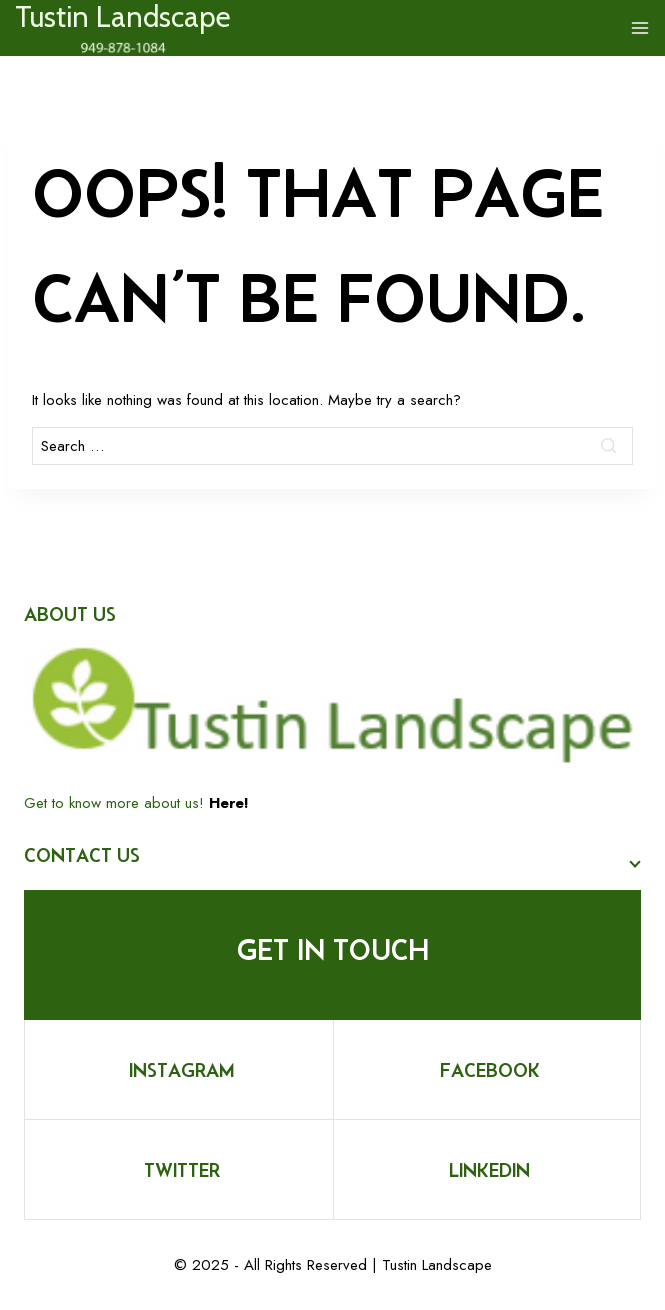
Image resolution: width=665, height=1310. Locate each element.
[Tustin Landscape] (123, 33)
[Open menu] (640, 28)
